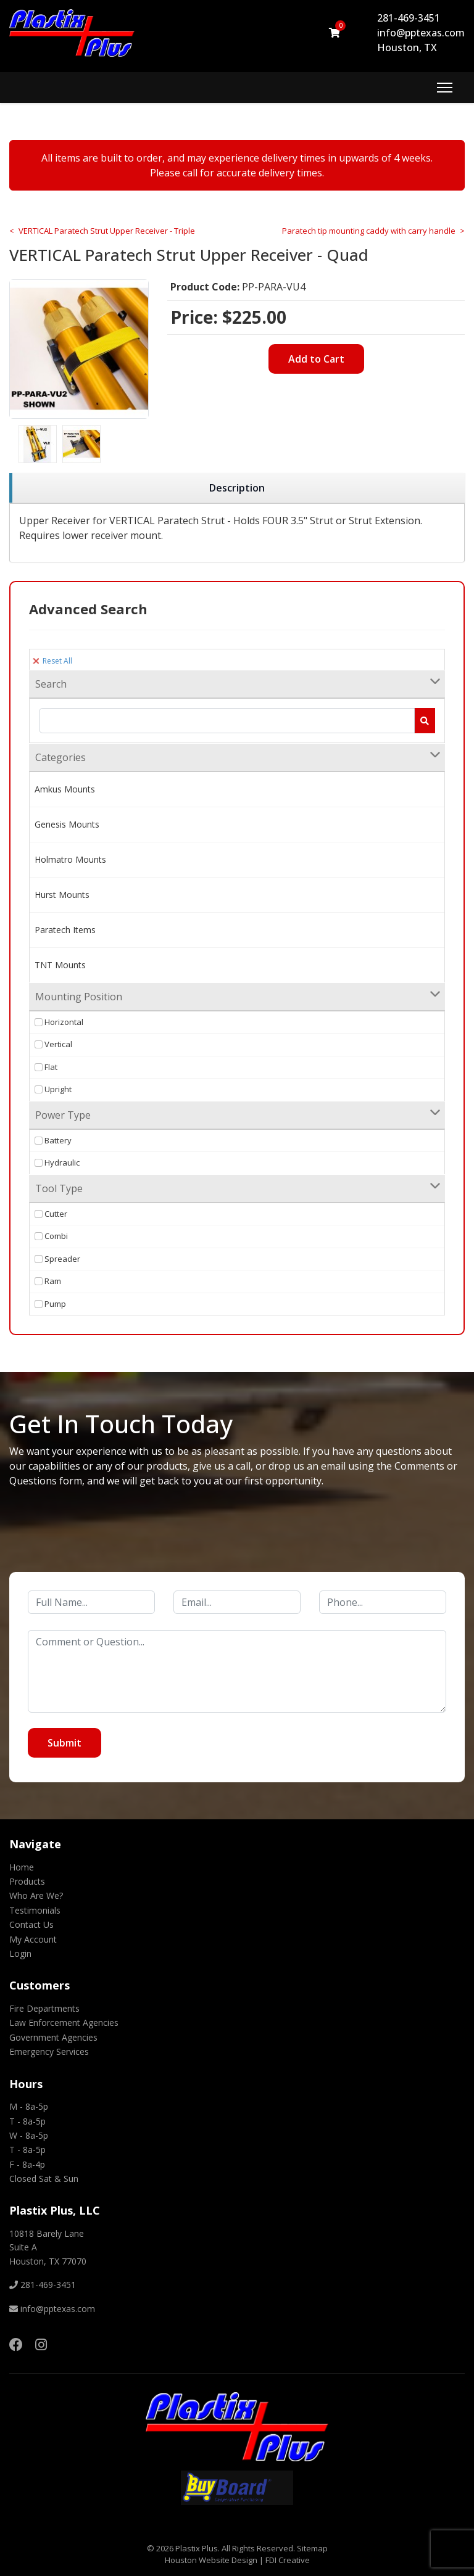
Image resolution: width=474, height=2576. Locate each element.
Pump (50, 1303)
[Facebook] (16, 2344)
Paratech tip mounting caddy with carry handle (368, 230)
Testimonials (34, 1910)
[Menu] (444, 87)
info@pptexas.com (421, 32)
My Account (33, 1939)
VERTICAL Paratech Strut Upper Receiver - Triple (107, 230)
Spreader (57, 1258)
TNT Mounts (60, 965)
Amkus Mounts (65, 789)
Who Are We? (36, 1895)
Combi (51, 1235)
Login (20, 1953)
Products (27, 1881)
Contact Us (31, 1924)
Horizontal (59, 1021)
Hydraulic (57, 1162)
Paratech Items (65, 930)
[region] (237, 488)
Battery (53, 1140)
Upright (53, 1089)
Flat (46, 1066)
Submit (64, 1743)
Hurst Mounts (62, 894)
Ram (48, 1280)
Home (21, 1867)
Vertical (53, 1044)
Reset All (52, 661)
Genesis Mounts (67, 824)
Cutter (51, 1213)
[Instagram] (41, 2344)
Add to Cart (316, 359)
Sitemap (312, 2548)
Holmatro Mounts (70, 859)
